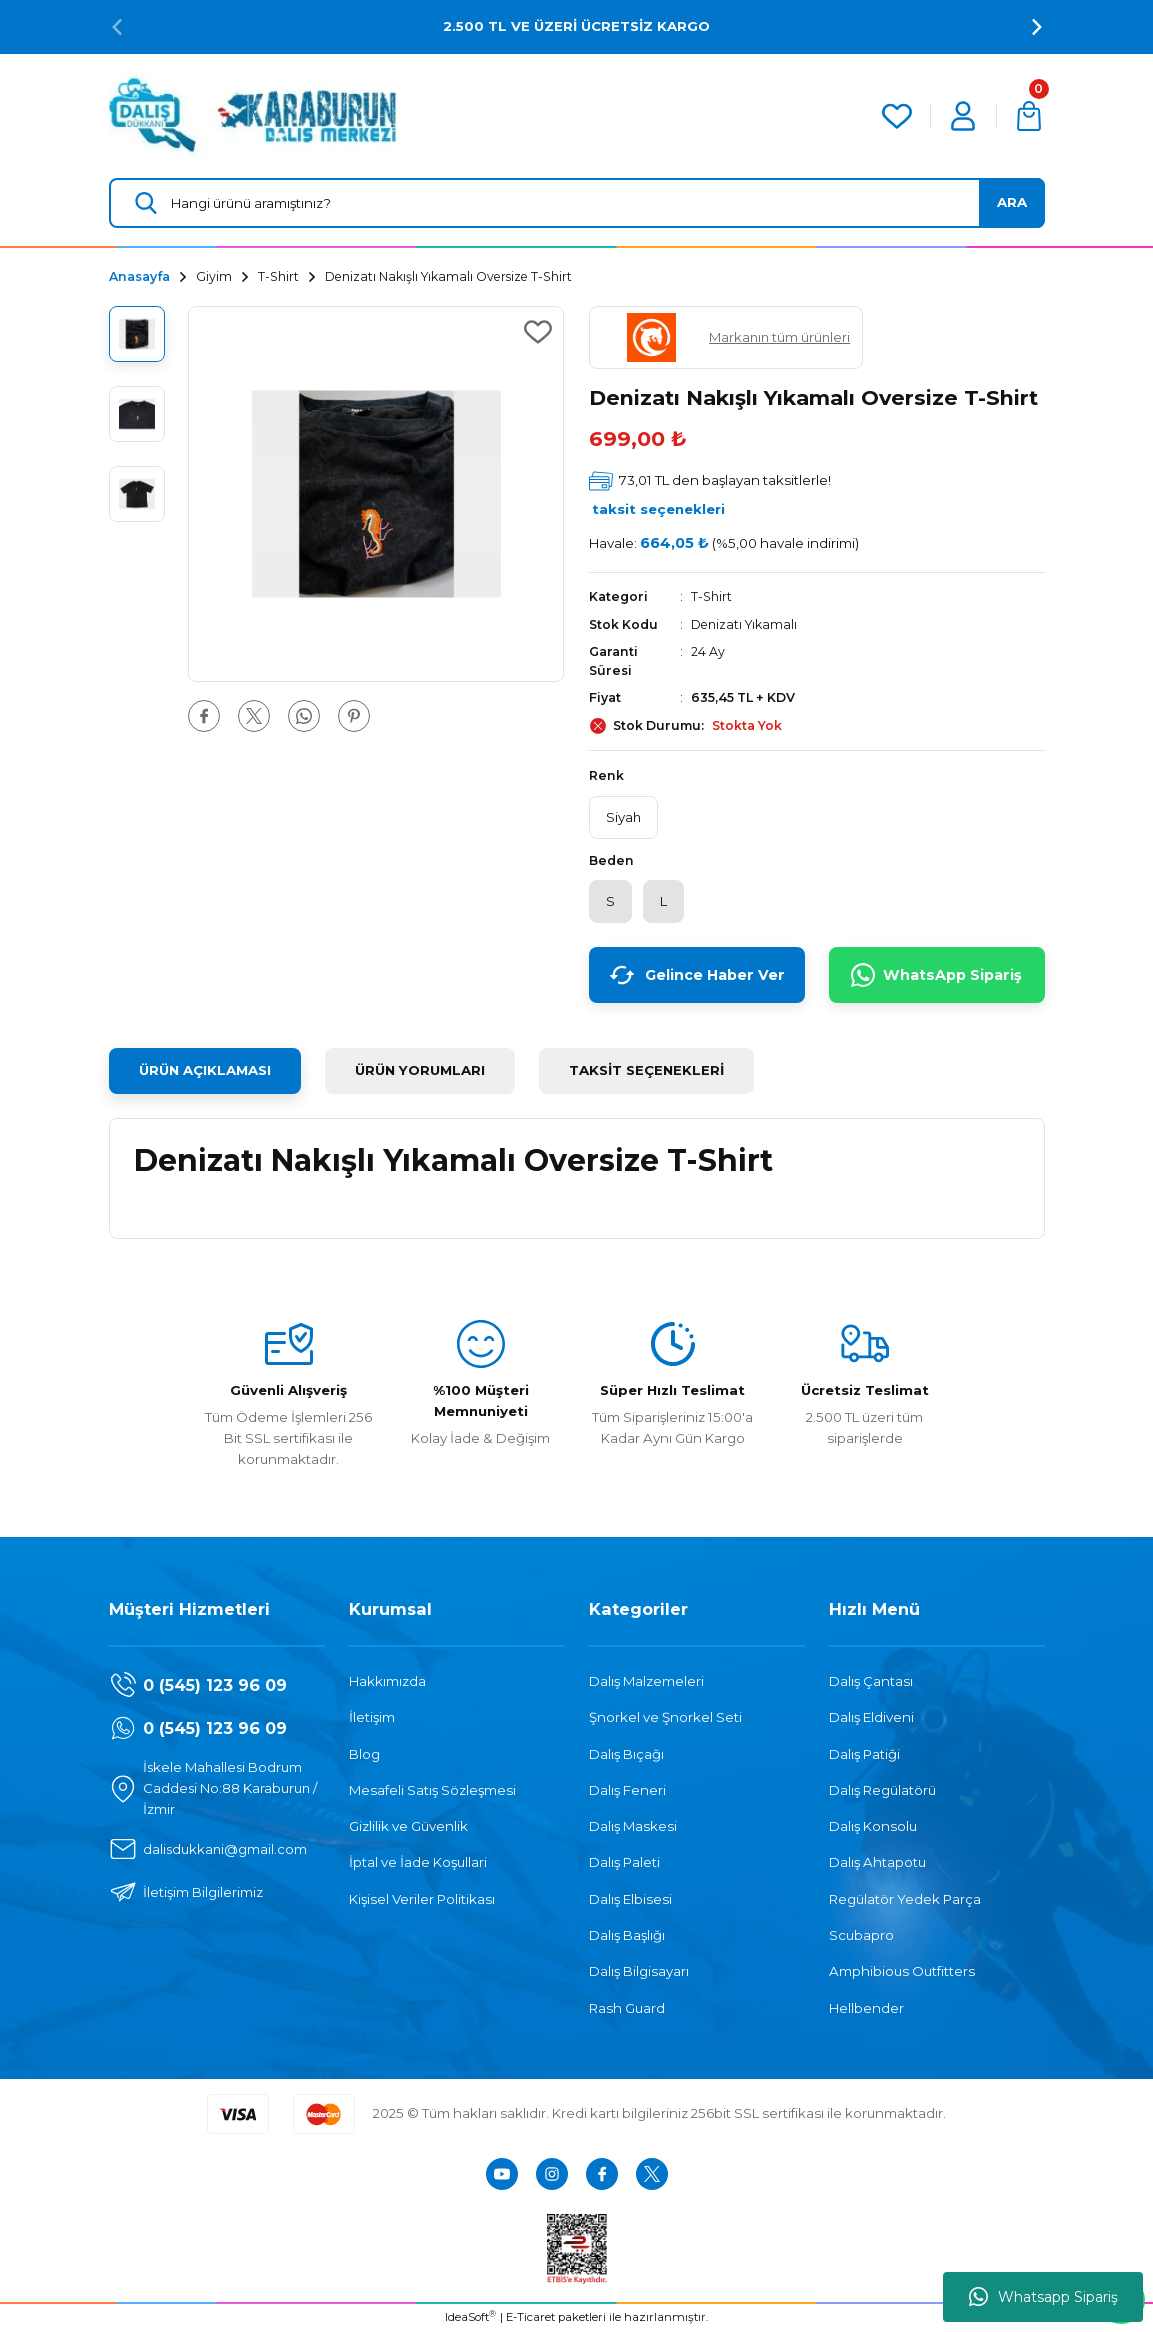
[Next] (1037, 27)
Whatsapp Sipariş (1043, 2297)
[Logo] (253, 115)
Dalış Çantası (871, 1682)
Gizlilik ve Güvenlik (408, 1827)
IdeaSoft (470, 2317)
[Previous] (117, 27)
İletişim (372, 1718)
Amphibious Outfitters (902, 1972)
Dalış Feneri (627, 1791)
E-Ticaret (530, 2318)
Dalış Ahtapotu (877, 1863)
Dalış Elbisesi (630, 1900)
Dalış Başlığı (627, 1936)
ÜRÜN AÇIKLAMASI (205, 1071)
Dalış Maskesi (633, 1827)
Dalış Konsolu (873, 1827)
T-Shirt (711, 596)
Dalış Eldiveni (871, 1718)
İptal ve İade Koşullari (418, 1863)
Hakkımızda (387, 1682)
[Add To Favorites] (538, 332)
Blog (364, 1754)
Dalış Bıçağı (626, 1754)
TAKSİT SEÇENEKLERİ (646, 1071)
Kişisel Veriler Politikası (422, 1900)
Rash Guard (627, 2009)
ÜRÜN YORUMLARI (420, 1071)
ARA (1012, 202)
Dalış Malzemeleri (646, 1682)
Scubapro (861, 1936)
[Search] (577, 203)
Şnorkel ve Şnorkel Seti (665, 1718)
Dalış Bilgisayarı (639, 1972)
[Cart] (1029, 116)
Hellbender (866, 2009)
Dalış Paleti (624, 1863)
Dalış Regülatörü (882, 1791)
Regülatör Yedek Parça (905, 1900)
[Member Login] (963, 116)
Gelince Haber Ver (697, 976)
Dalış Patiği (864, 1754)
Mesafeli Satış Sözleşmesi (432, 1791)
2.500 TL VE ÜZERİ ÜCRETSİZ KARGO (576, 26)
